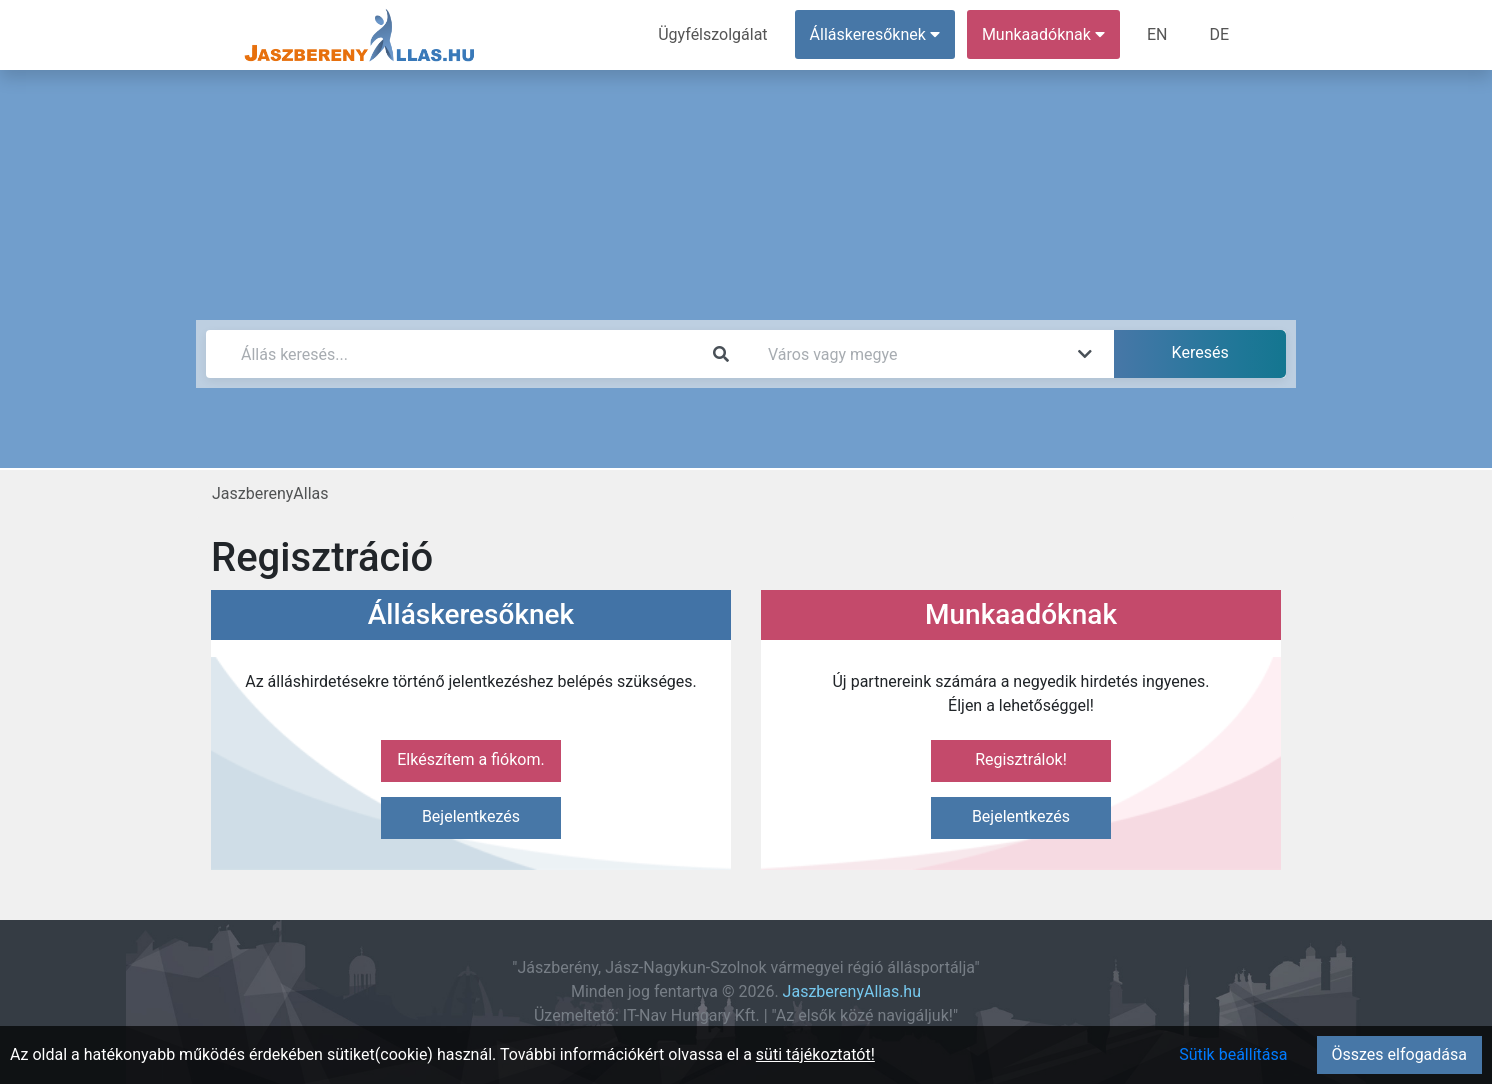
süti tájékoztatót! (815, 1054)
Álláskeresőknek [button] (875, 34)
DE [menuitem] (1219, 34)
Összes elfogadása (1399, 1054)
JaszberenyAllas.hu (852, 991)
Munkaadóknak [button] (1043, 34)
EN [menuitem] (1157, 34)
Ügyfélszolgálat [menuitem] (712, 34)
